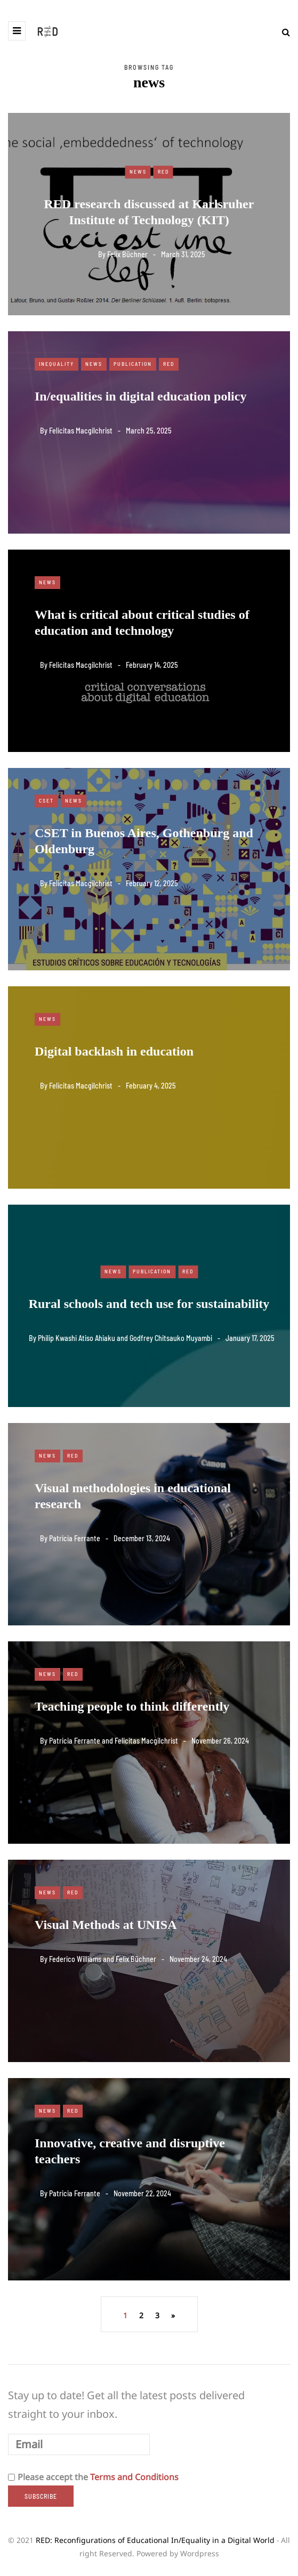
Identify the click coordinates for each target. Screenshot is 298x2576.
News (138, 171)
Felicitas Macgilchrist (80, 430)
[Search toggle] (282, 32)
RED (163, 171)
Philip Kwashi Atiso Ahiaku (76, 1338)
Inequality (56, 364)
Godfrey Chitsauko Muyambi (171, 1338)
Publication (133, 364)
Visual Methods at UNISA (105, 1925)
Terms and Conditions (134, 2477)
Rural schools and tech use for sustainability (149, 1304)
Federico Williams (75, 1959)
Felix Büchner (127, 254)
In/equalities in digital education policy (140, 396)
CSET (46, 800)
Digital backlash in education (114, 1051)
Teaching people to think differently (132, 1706)
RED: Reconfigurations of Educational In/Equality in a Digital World (155, 2540)
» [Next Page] (173, 2315)
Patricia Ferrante (74, 1538)
